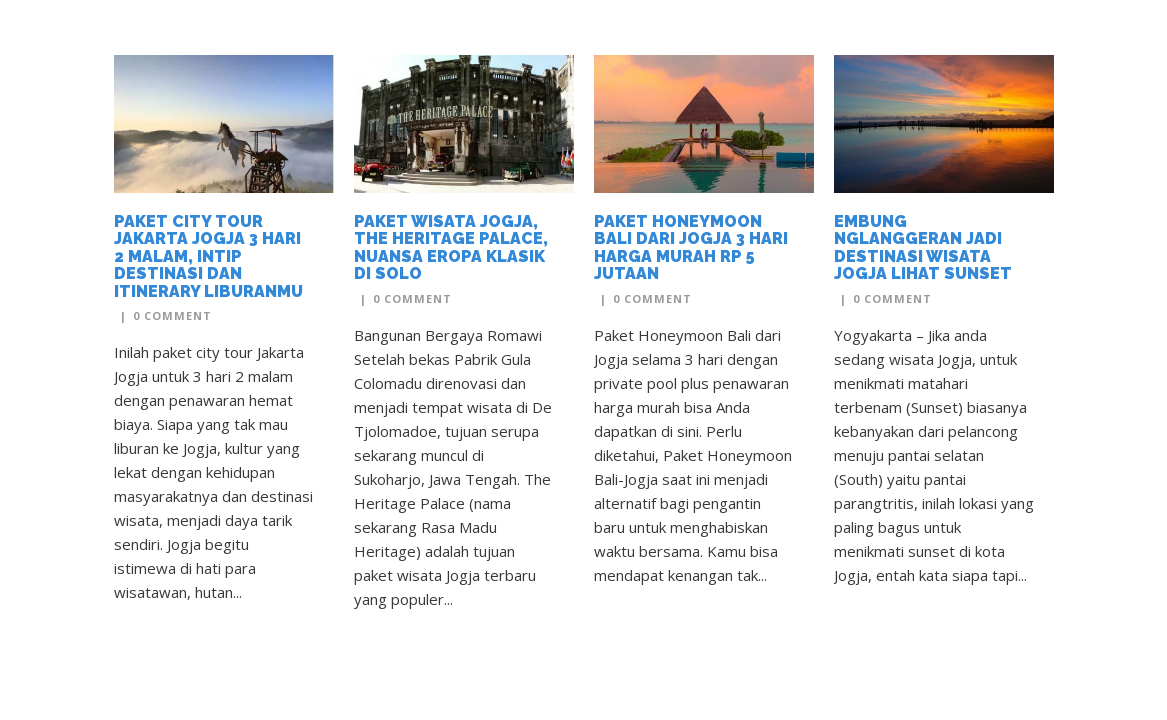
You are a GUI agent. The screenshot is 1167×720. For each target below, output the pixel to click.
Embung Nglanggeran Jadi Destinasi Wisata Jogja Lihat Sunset (923, 248)
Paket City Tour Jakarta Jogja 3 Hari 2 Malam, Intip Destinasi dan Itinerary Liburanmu (208, 256)
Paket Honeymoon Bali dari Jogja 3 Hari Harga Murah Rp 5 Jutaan (691, 248)
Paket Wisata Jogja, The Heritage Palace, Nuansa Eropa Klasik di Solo (451, 248)
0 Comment (172, 315)
